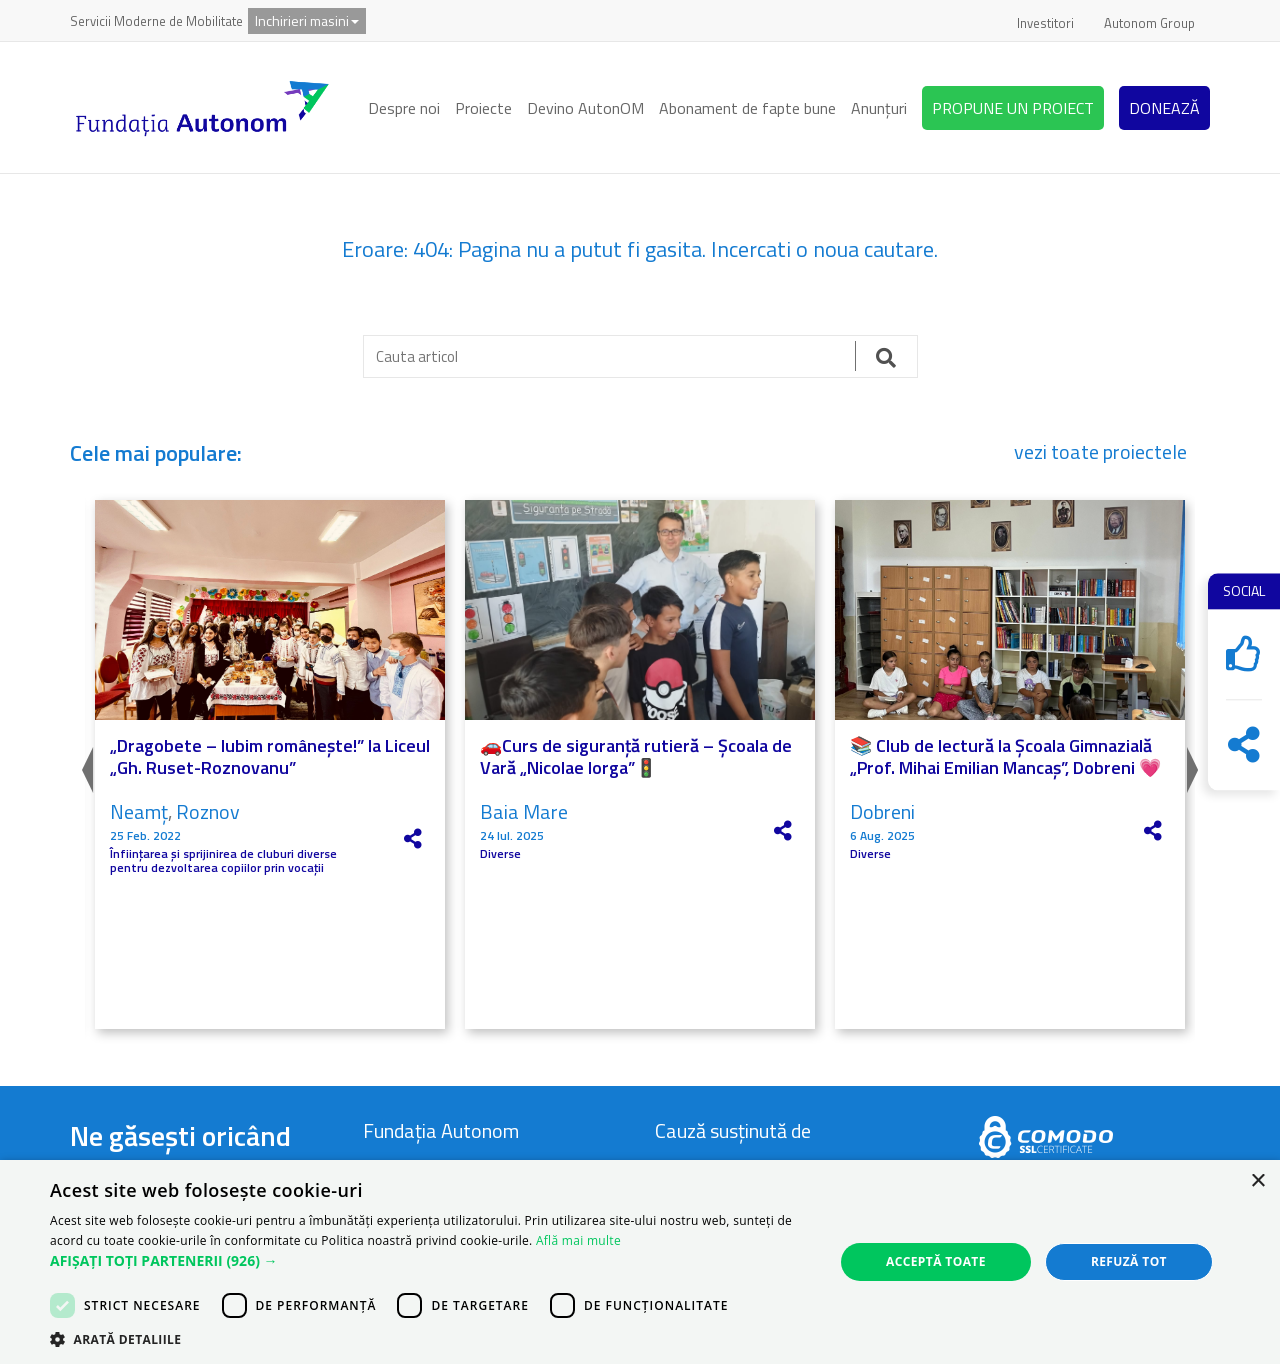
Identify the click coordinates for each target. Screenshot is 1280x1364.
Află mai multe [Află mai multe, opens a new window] (578, 1240)
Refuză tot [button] (1129, 1261)
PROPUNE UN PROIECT (1013, 108)
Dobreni (882, 811)
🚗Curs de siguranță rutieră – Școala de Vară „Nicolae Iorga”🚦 (636, 756)
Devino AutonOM (585, 108)
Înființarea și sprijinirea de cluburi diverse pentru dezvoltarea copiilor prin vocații (223, 861)
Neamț (139, 811)
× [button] (1257, 1181)
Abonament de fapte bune (747, 108)
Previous (85, 765)
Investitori (1045, 23)
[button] (430, 1261)
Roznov (208, 811)
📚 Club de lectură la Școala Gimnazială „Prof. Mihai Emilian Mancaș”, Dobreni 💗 (1005, 756)
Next (1195, 765)
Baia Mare (524, 811)
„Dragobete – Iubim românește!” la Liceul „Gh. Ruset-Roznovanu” (270, 756)
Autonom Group (1149, 23)
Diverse (500, 854)
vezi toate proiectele (1100, 452)
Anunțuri (879, 108)
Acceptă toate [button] (936, 1261)
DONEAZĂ (1164, 108)
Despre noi (404, 108)
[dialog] (640, 1262)
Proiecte (483, 108)
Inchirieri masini (307, 20)
